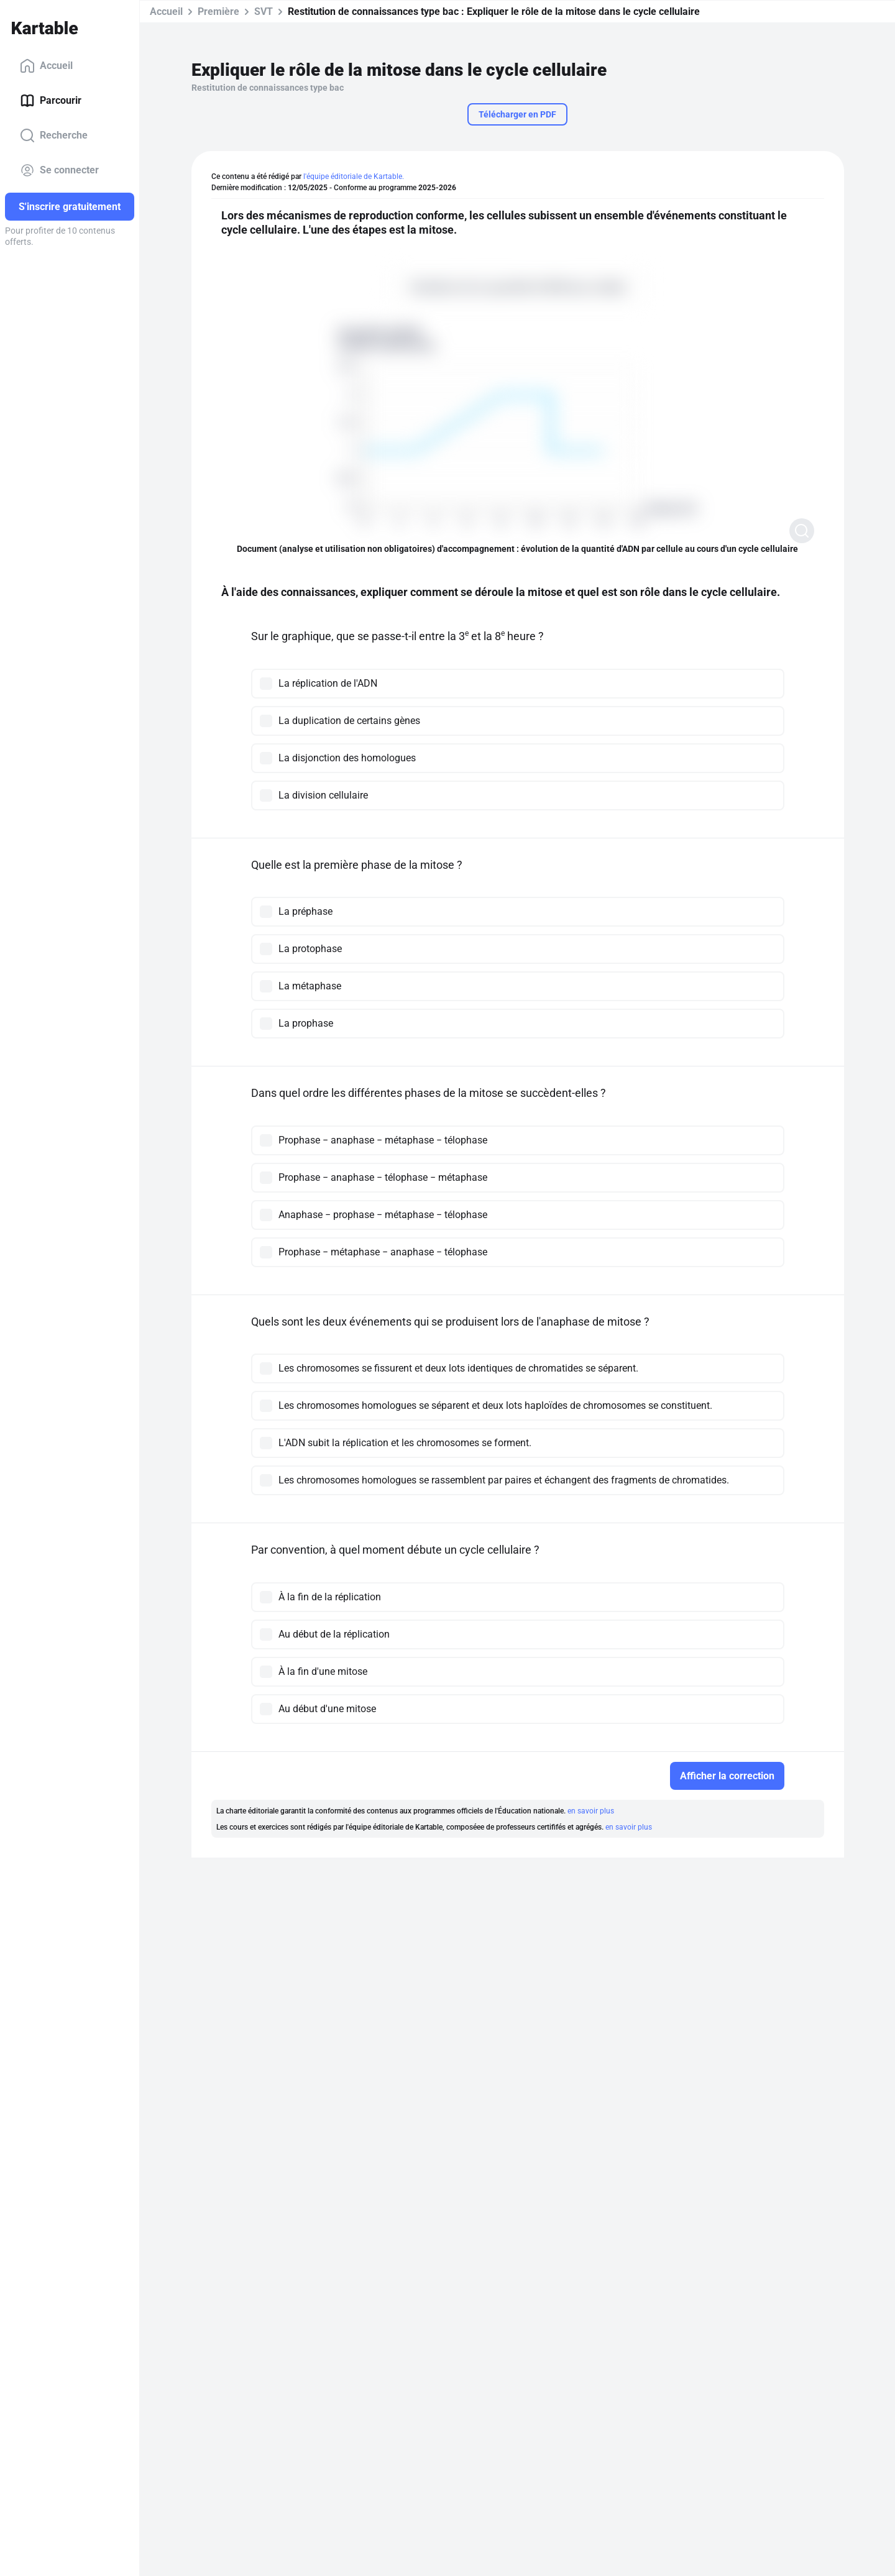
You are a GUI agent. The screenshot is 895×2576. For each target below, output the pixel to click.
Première (218, 11)
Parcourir (50, 100)
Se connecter (59, 170)
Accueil (46, 65)
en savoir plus (590, 1811)
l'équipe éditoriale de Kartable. (353, 176)
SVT (263, 11)
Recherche (54, 135)
